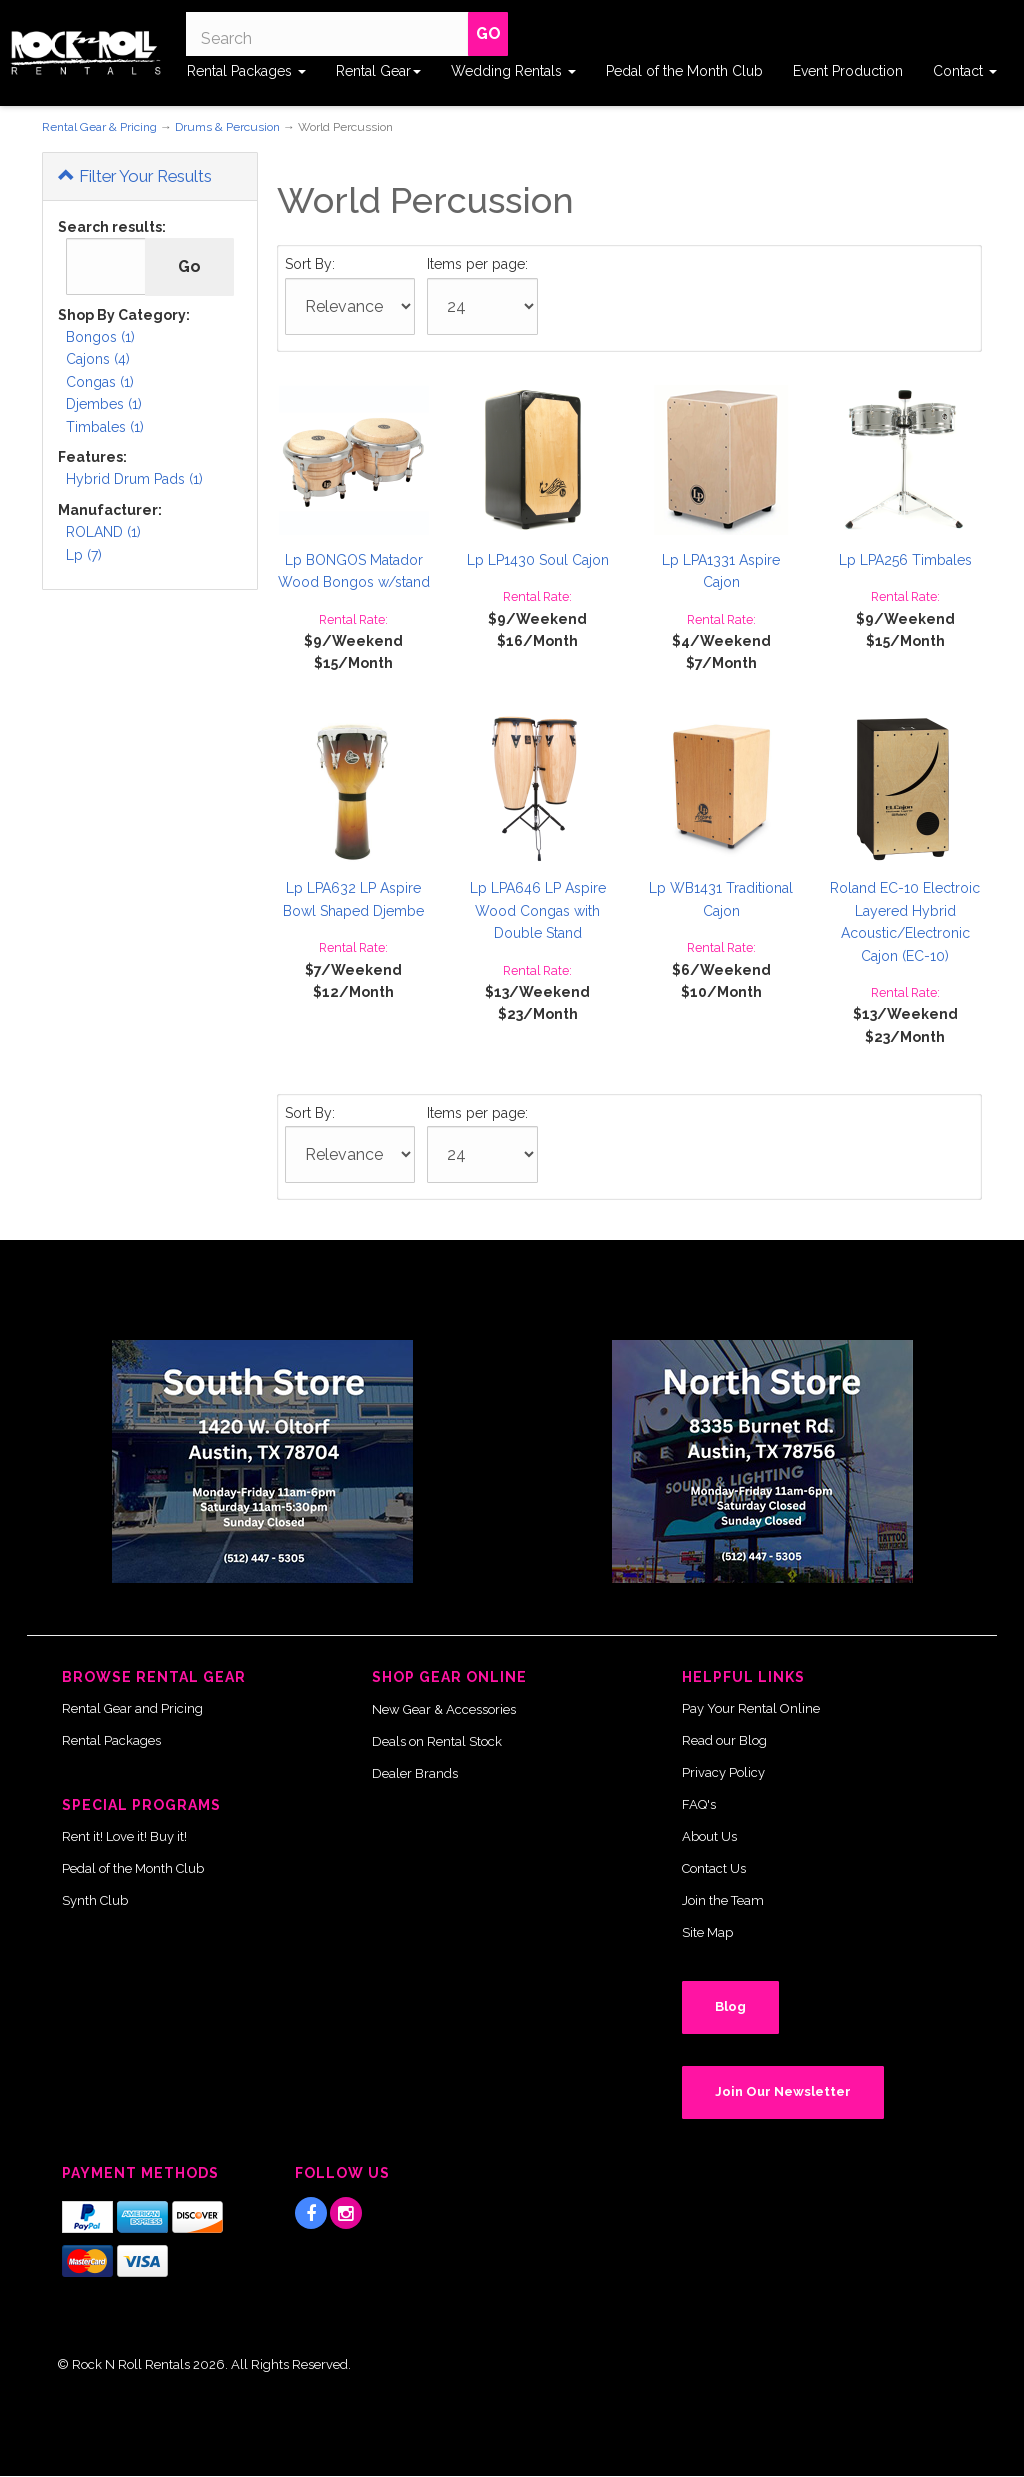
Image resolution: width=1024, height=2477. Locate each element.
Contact (965, 71)
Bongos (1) (100, 337)
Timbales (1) (105, 427)
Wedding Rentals (513, 71)
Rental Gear (378, 71)
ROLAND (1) (103, 532)
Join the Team (723, 1900)
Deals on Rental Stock (437, 1741)
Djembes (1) (104, 404)
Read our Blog (724, 1740)
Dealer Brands (415, 1773)
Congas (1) (100, 382)
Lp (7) (84, 555)
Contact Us (714, 1868)
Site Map (707, 1932)
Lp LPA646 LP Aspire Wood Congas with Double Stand (538, 910)
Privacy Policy (723, 1772)
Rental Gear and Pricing (132, 1708)
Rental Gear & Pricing (99, 127)
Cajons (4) (98, 359)
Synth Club (95, 1900)
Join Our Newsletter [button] (783, 2091)
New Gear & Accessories (444, 1709)
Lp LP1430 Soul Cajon (538, 560)
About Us (709, 1836)
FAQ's (699, 1804)
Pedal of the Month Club (684, 71)
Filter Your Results (135, 176)
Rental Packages (246, 71)
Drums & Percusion (227, 127)
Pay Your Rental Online (751, 1708)
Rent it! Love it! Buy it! (124, 1836)
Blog (730, 2006)
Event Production (848, 71)
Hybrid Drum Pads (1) (134, 479)
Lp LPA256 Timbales (905, 560)
